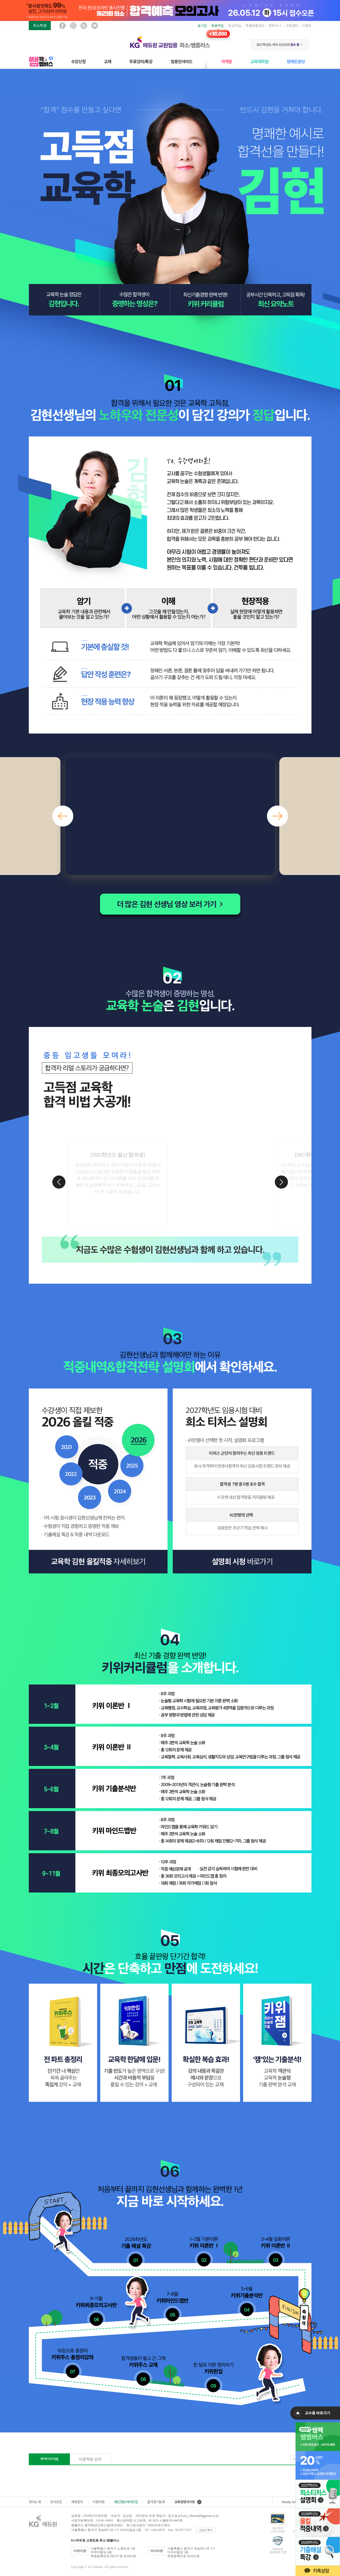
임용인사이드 (181, 61)
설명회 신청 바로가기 (242, 1561)
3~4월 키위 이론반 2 (276, 2248)
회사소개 (35, 2501)
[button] (62, 816)
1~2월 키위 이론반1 (204, 2248)
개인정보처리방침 (126, 2501)
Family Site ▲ (292, 2502)
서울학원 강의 (90, 2459)
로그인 (202, 25)
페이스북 (62, 25)
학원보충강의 (255, 25)
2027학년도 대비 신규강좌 (279, 44)
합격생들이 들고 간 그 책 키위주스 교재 (143, 2367)
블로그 (84, 25)
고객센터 (291, 25)
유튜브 (94, 25)
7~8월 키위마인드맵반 (172, 2303)
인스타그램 (73, 25)
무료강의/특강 (140, 61)
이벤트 (306, 25)
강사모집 (56, 2501)
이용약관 (98, 2501)
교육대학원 (259, 61)
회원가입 (217, 25)
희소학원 (40, 25)
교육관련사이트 (187, 2501)
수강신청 (78, 61)
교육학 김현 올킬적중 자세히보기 (98, 1561)
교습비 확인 (206, 2530)
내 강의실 (234, 25)
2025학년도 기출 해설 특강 (136, 2248)
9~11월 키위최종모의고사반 (96, 2308)
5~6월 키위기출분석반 (247, 2298)
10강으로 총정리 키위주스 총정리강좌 (72, 2360)
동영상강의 (49, 2459)
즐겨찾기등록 (156, 2501)
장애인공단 (296, 61)
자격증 (226, 61)
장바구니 (275, 25)
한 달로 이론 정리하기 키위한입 (213, 2374)
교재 (107, 61)
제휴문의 (77, 2501)
